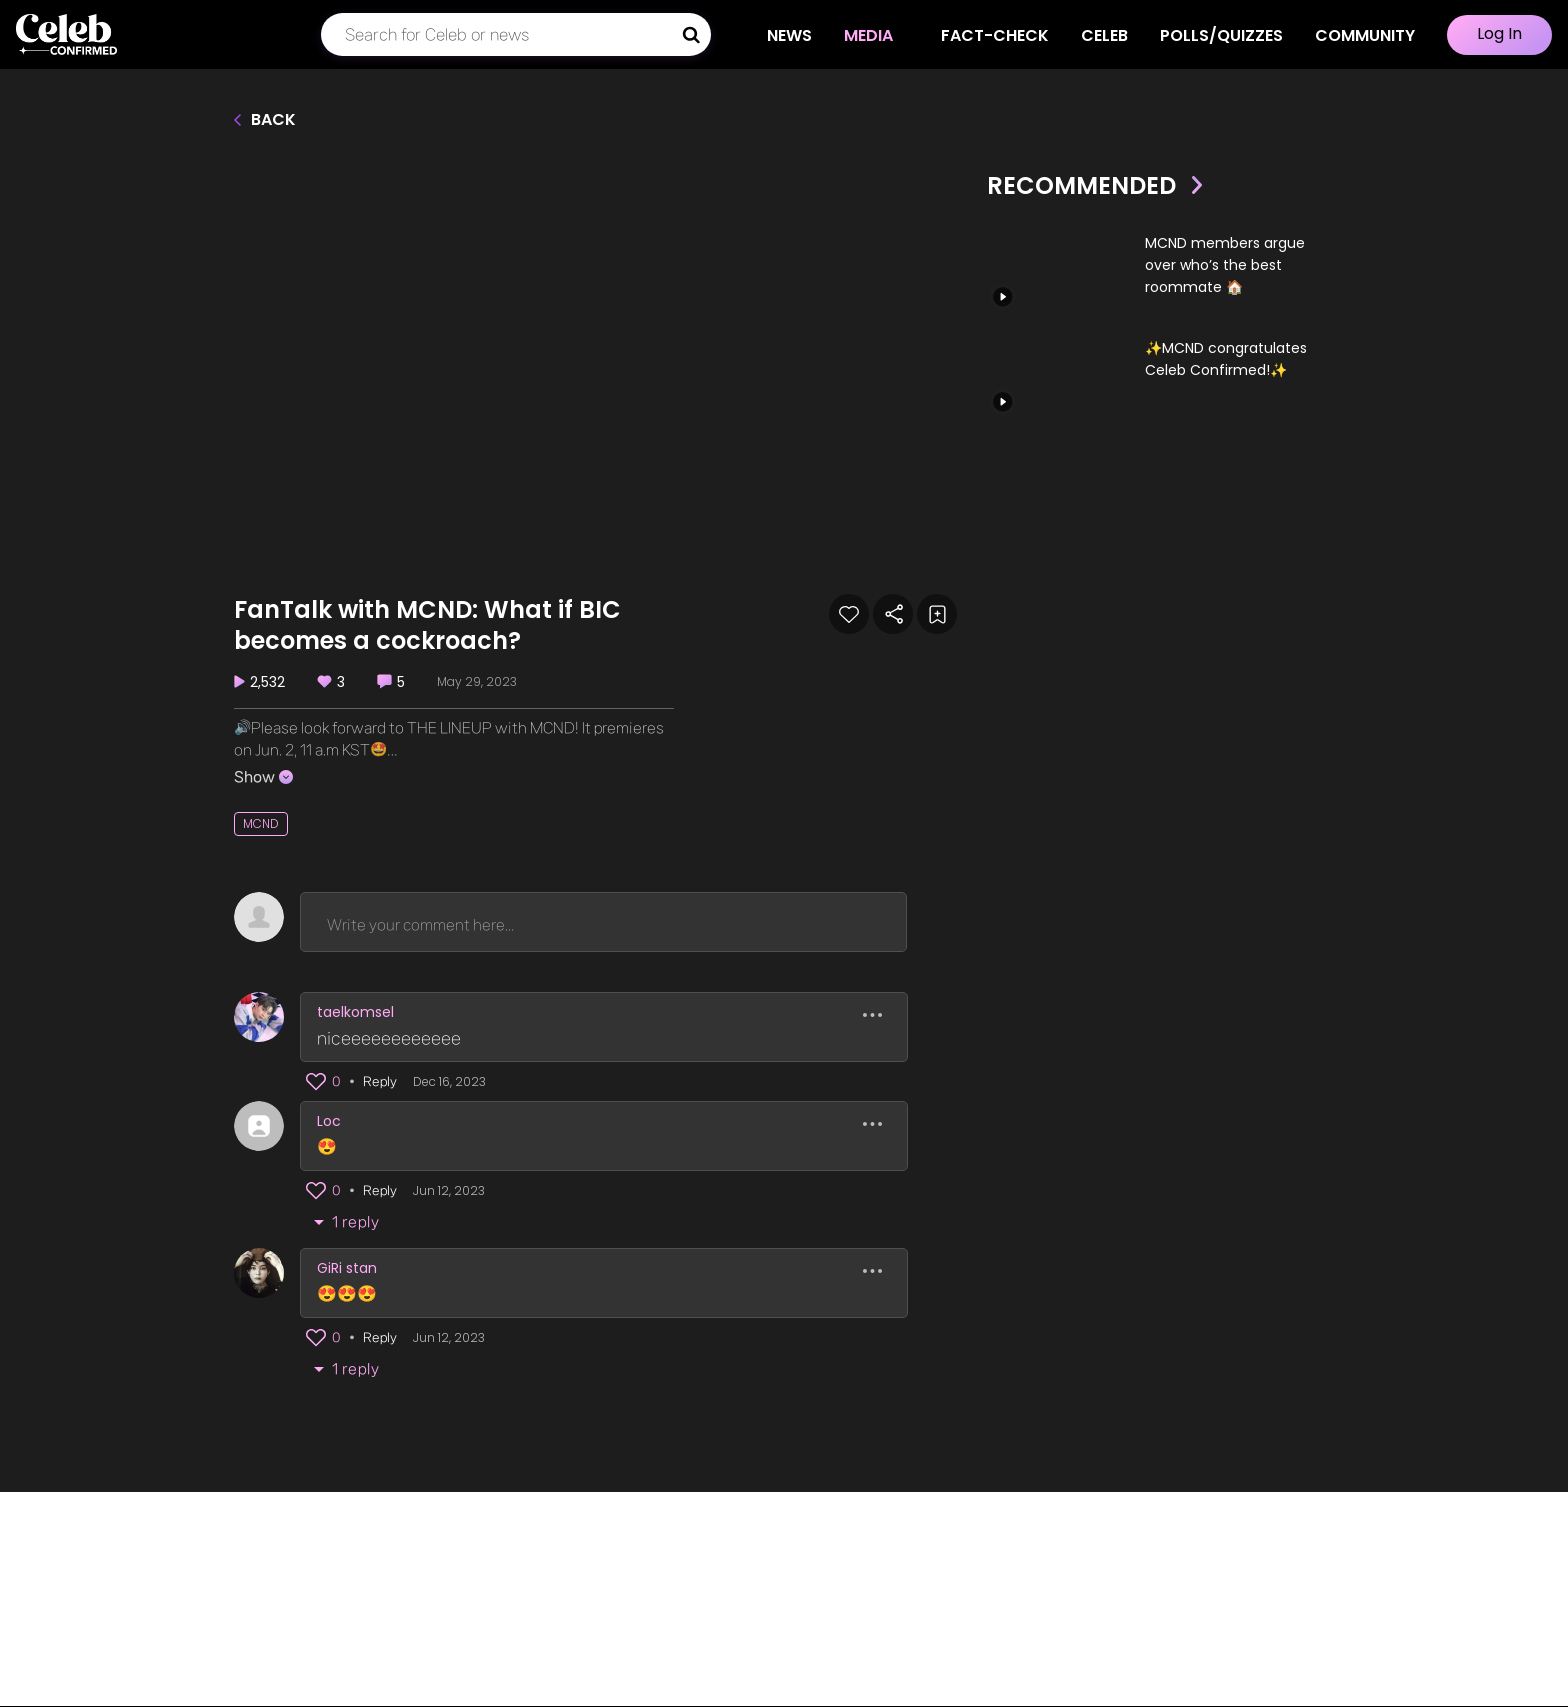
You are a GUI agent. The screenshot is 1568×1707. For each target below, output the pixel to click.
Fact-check (995, 35)
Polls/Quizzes (1221, 35)
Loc (329, 1121)
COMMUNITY (1365, 35)
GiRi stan (347, 1268)
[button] (316, 1082)
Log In (1499, 33)
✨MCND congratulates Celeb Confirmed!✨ (1226, 359)
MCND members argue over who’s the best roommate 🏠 (1225, 265)
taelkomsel (355, 1012)
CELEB (1104, 35)
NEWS (799, 35)
